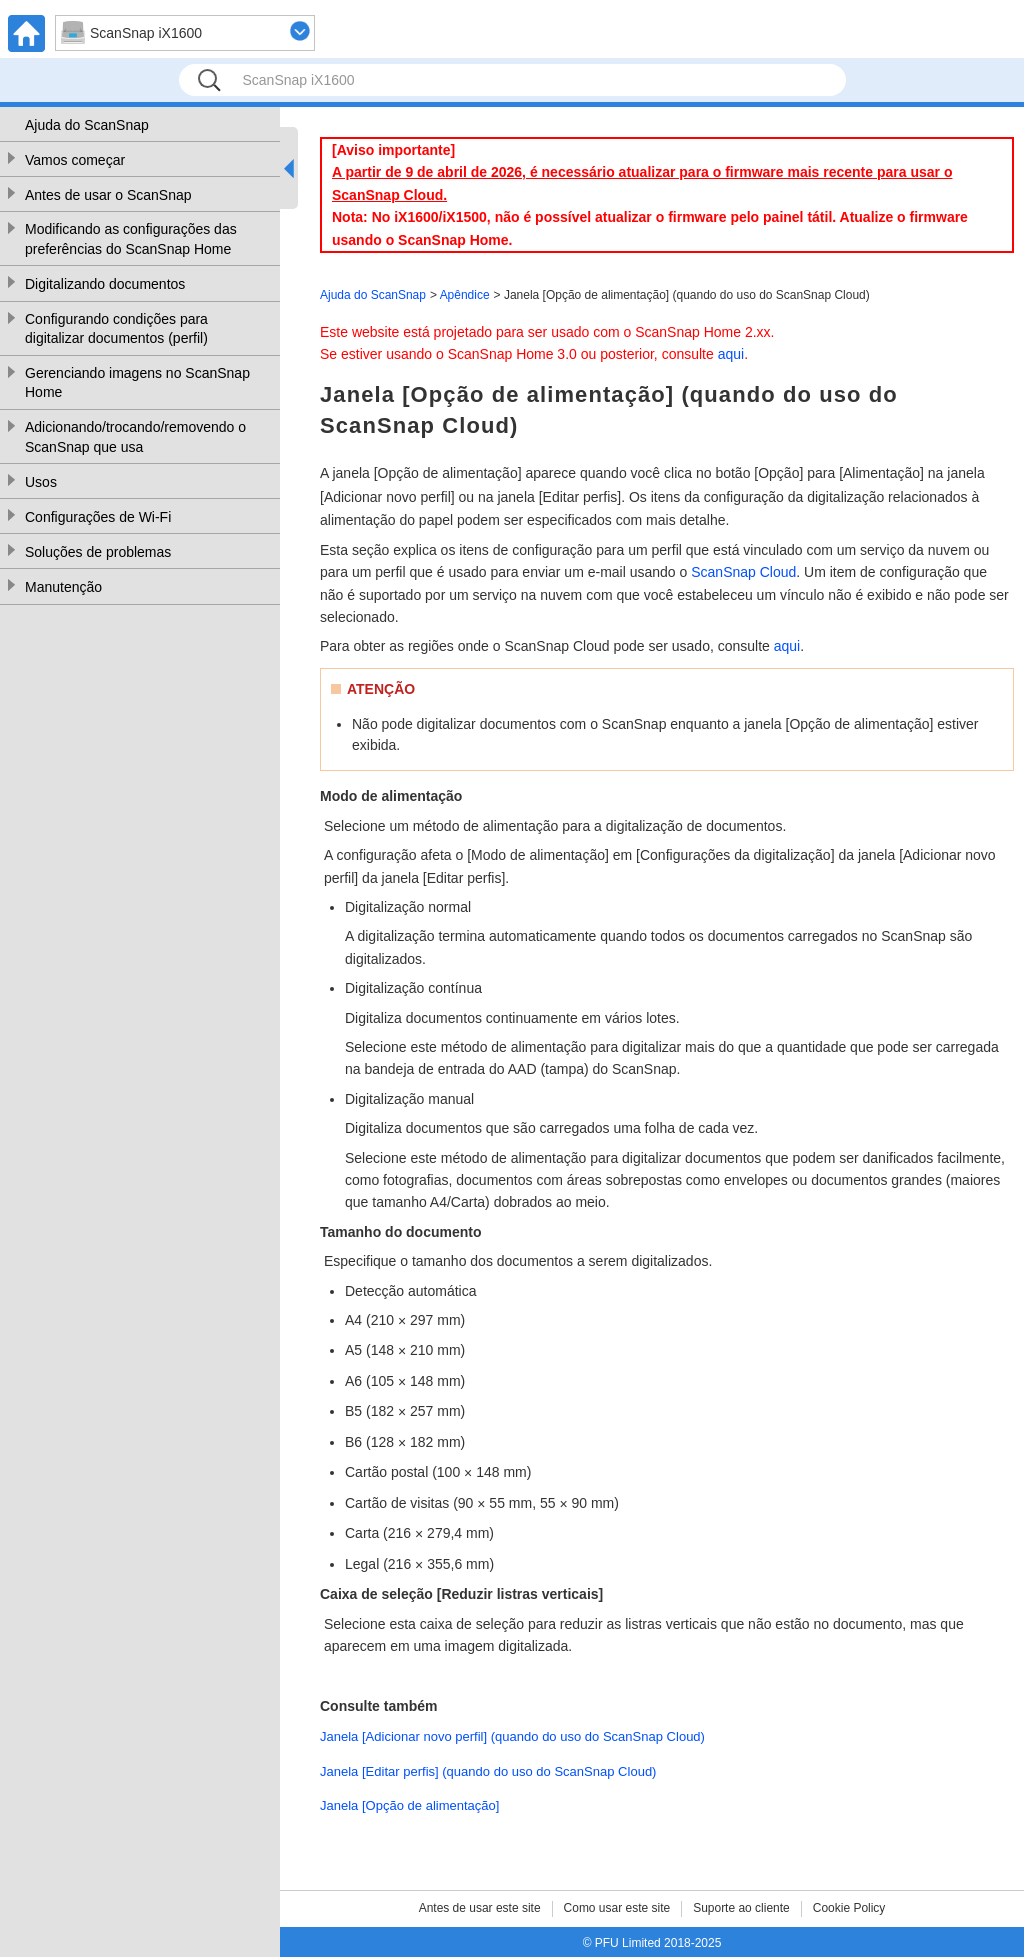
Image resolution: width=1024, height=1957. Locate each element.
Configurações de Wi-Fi (98, 517)
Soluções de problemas (98, 552)
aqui (731, 354)
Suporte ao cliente (741, 1908)
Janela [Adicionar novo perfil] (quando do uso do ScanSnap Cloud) (512, 1736)
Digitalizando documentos (105, 284)
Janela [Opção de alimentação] (409, 1805)
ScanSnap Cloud (743, 572)
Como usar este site (617, 1908)
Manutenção (63, 587)
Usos (41, 482)
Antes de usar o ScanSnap (108, 195)
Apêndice (465, 295)
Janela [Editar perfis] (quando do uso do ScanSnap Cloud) (488, 1771)
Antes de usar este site (480, 1908)
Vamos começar (75, 160)
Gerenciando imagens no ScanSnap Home (137, 383)
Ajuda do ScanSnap (87, 125)
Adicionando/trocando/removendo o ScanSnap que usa (135, 437)
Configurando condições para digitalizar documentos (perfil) (116, 329)
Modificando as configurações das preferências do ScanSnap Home (131, 239)
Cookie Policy (849, 1908)
